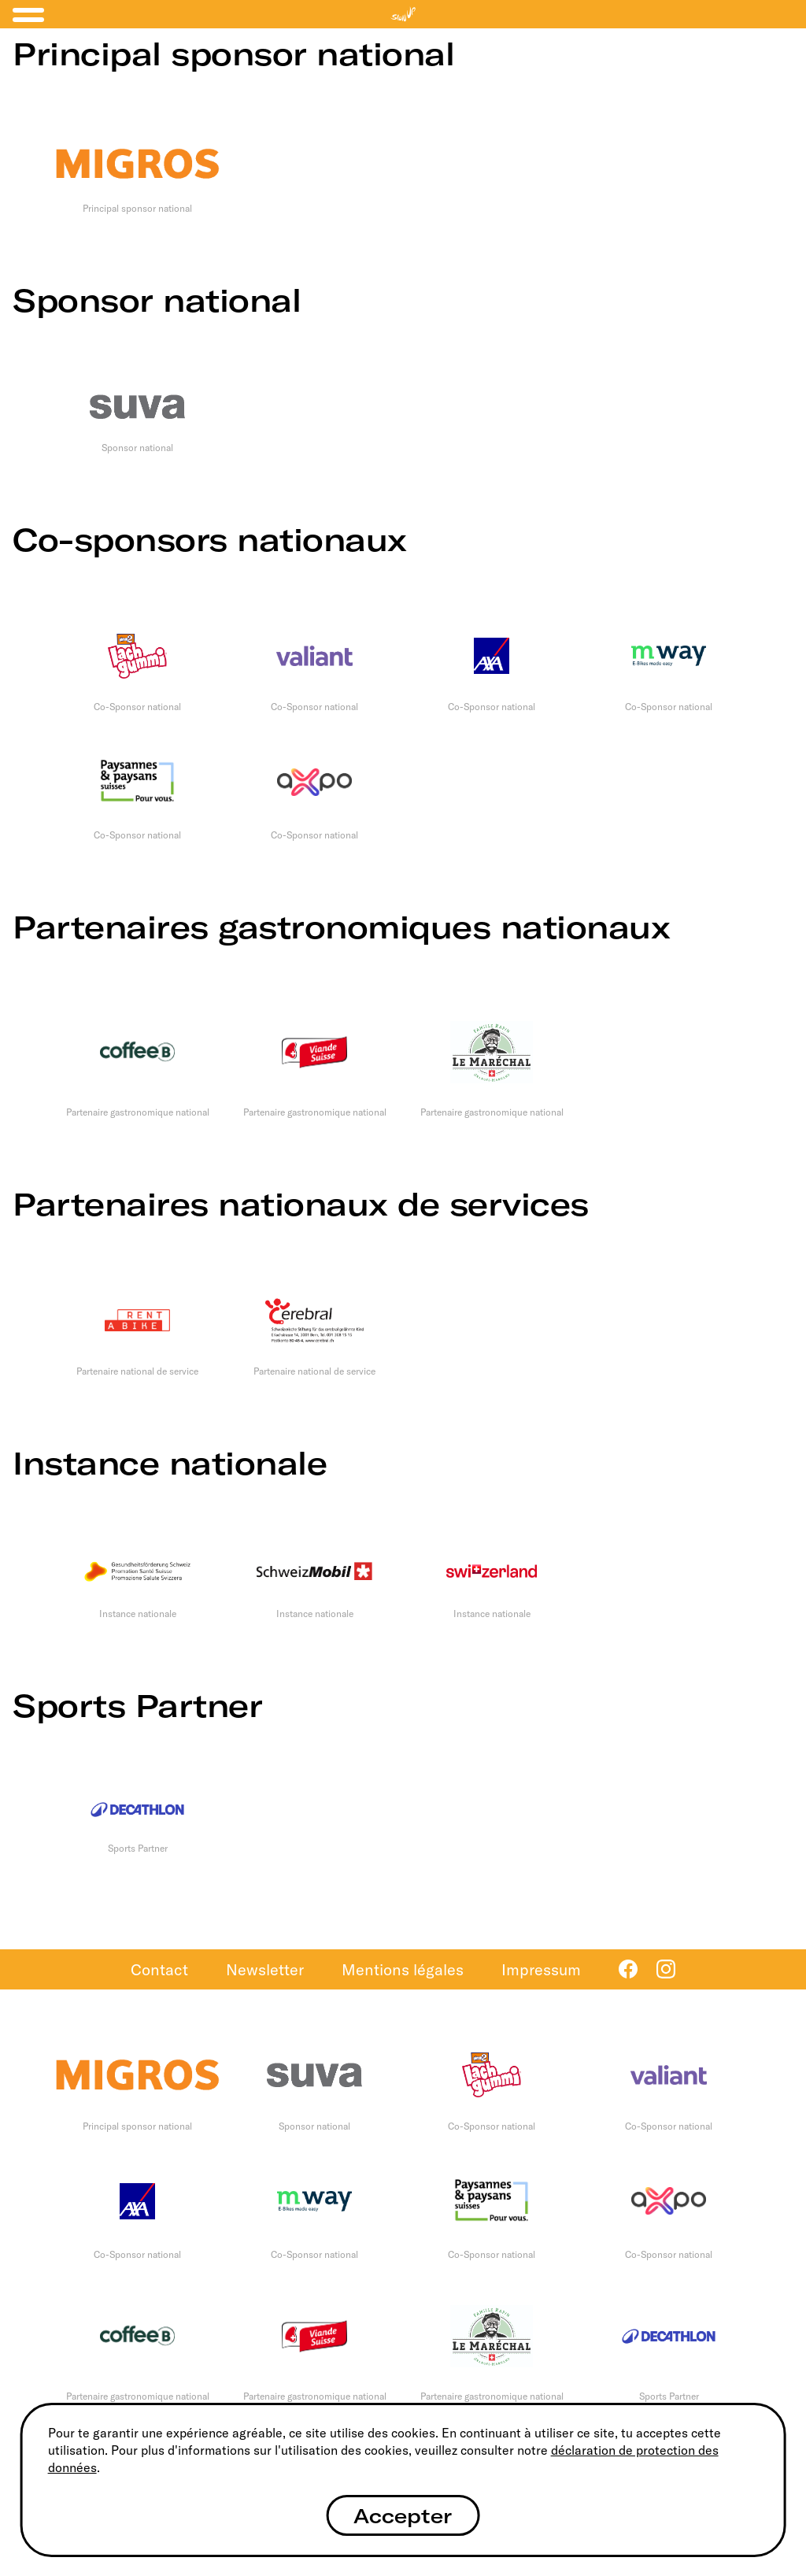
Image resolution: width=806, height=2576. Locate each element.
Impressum (541, 1969)
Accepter (402, 2516)
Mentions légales (403, 1969)
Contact (159, 1969)
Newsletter (265, 1969)
